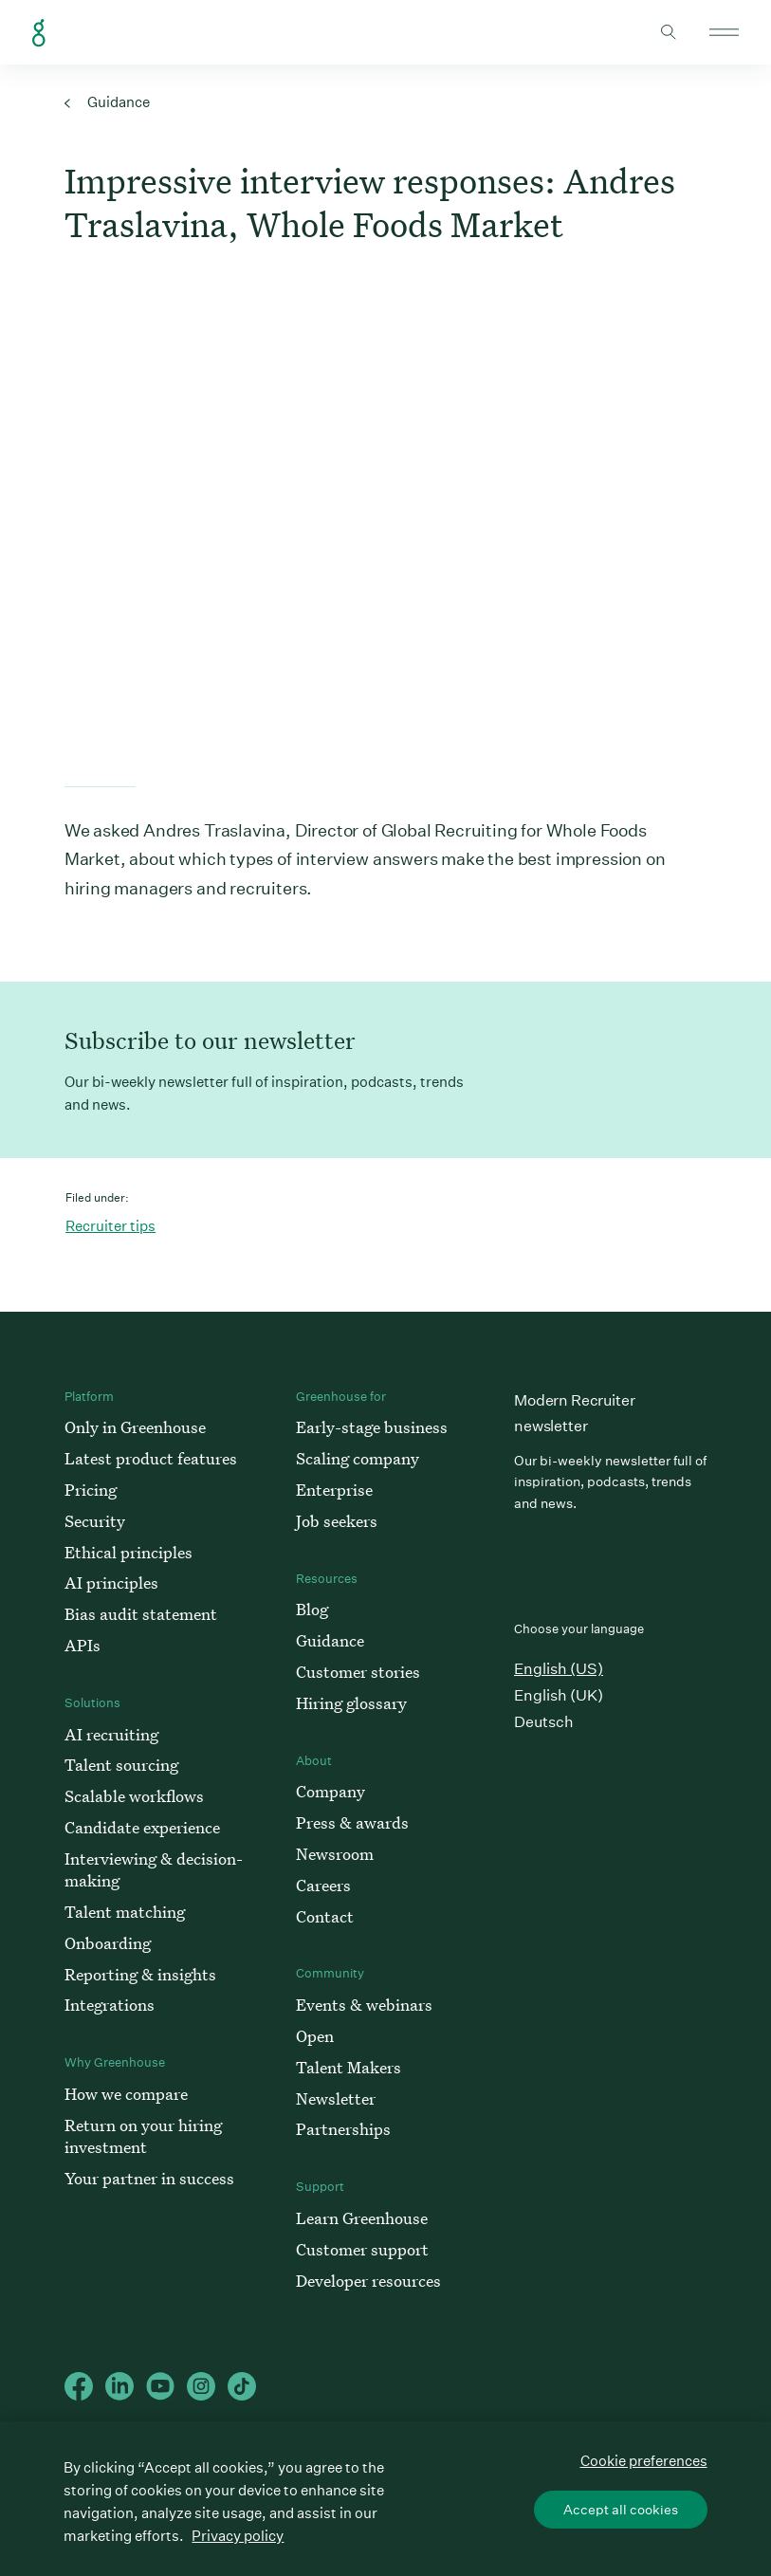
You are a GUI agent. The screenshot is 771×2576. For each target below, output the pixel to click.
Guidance (107, 102)
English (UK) (558, 1695)
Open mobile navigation (724, 32)
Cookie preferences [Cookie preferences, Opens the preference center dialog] (643, 2461)
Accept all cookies (620, 2509)
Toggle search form (668, 32)
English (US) (558, 1669)
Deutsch (544, 1722)
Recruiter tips (110, 1226)
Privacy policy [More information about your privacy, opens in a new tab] (238, 2536)
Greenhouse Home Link (39, 33)
